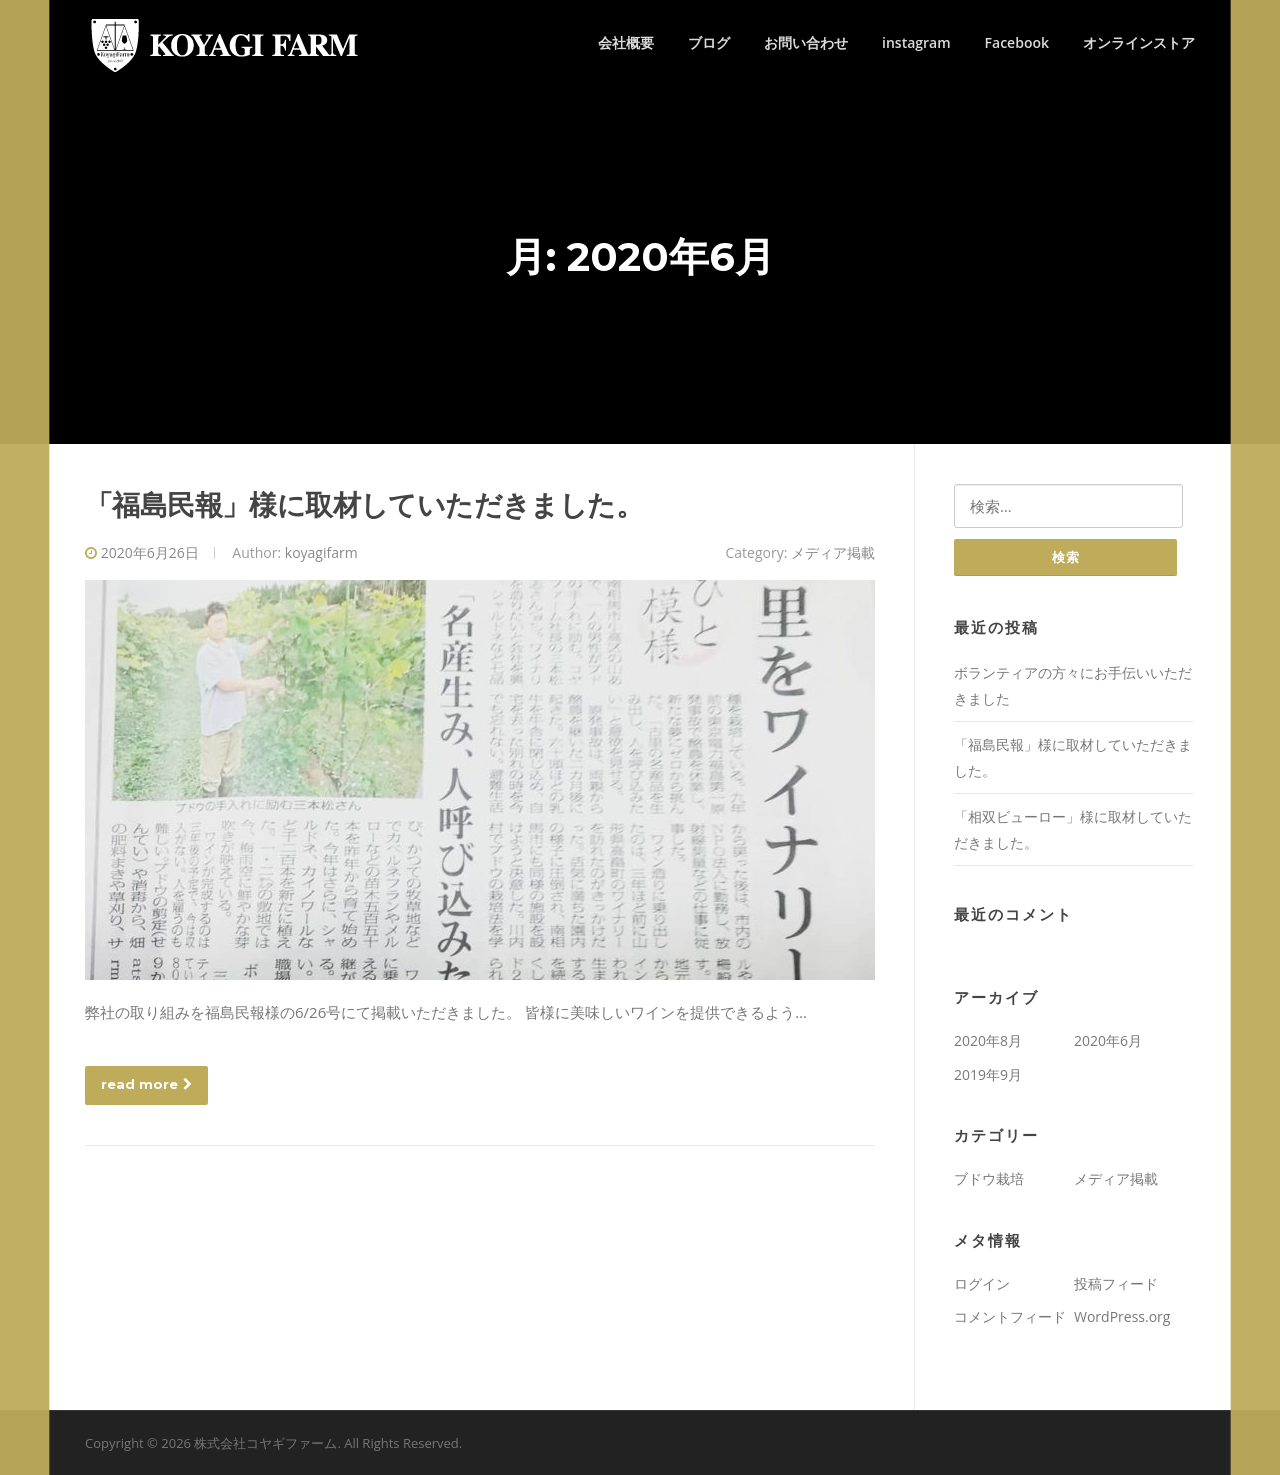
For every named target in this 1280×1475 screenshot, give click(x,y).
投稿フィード (1116, 1283)
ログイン (982, 1283)
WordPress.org (1122, 1316)
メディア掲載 (833, 552)
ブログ (709, 42)
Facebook (1017, 42)
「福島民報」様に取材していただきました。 (364, 505)
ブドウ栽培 (989, 1178)
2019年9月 (988, 1074)
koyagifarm (321, 552)
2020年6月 (1108, 1040)
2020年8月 (988, 1040)
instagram (916, 42)
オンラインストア (1139, 42)
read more (146, 1084)
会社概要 (626, 42)
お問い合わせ (806, 42)
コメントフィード (1010, 1316)
